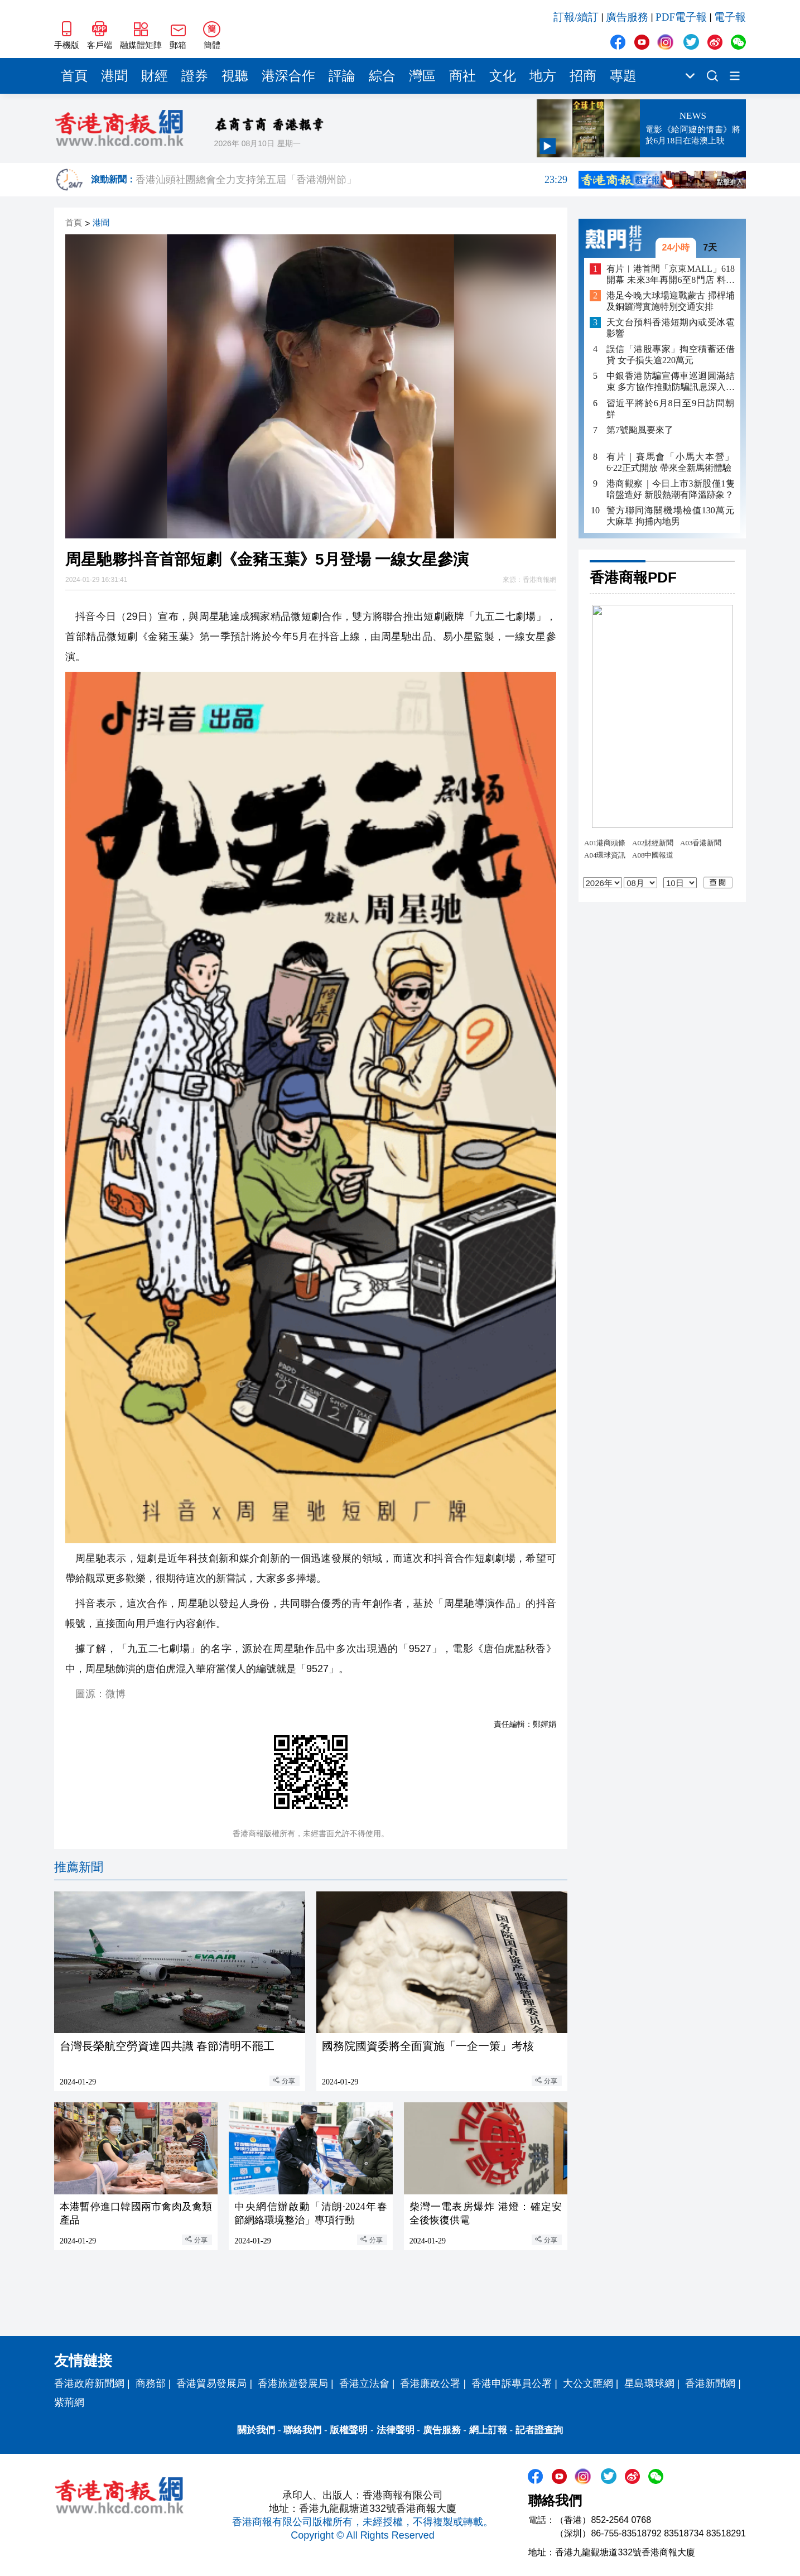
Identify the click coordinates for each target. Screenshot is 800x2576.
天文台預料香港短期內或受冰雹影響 (670, 327)
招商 (583, 76)
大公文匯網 (588, 2383)
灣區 (422, 76)
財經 (154, 76)
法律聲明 (396, 2430)
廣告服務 (627, 17)
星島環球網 (649, 2383)
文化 (502, 76)
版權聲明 (349, 2430)
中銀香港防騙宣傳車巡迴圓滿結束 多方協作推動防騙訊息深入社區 (670, 382)
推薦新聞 (78, 1867)
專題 (623, 76)
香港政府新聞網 (89, 2383)
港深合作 (288, 76)
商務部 (151, 2383)
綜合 (382, 76)
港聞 (114, 76)
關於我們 (256, 2430)
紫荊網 (69, 2402)
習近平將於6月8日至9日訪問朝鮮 (670, 408)
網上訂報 (488, 2430)
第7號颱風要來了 (639, 430)
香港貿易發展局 (211, 2383)
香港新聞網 (710, 2383)
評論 (342, 76)
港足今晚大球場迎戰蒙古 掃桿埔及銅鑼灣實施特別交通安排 (670, 301)
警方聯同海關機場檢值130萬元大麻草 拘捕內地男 (670, 515)
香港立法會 (364, 2383)
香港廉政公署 (430, 2383)
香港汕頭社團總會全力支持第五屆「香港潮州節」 (351, 179)
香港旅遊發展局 (293, 2383)
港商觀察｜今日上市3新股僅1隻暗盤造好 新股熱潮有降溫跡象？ (670, 489)
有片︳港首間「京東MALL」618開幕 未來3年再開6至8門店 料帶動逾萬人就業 (670, 275)
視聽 (234, 76)
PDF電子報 (681, 17)
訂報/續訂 (576, 17)
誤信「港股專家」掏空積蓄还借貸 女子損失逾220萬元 (670, 354)
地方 (542, 76)
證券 (194, 76)
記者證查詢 (539, 2430)
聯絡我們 (302, 2430)
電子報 (730, 17)
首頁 (74, 76)
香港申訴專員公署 (511, 2383)
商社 (462, 76)
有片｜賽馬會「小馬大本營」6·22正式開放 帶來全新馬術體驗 (670, 462)
